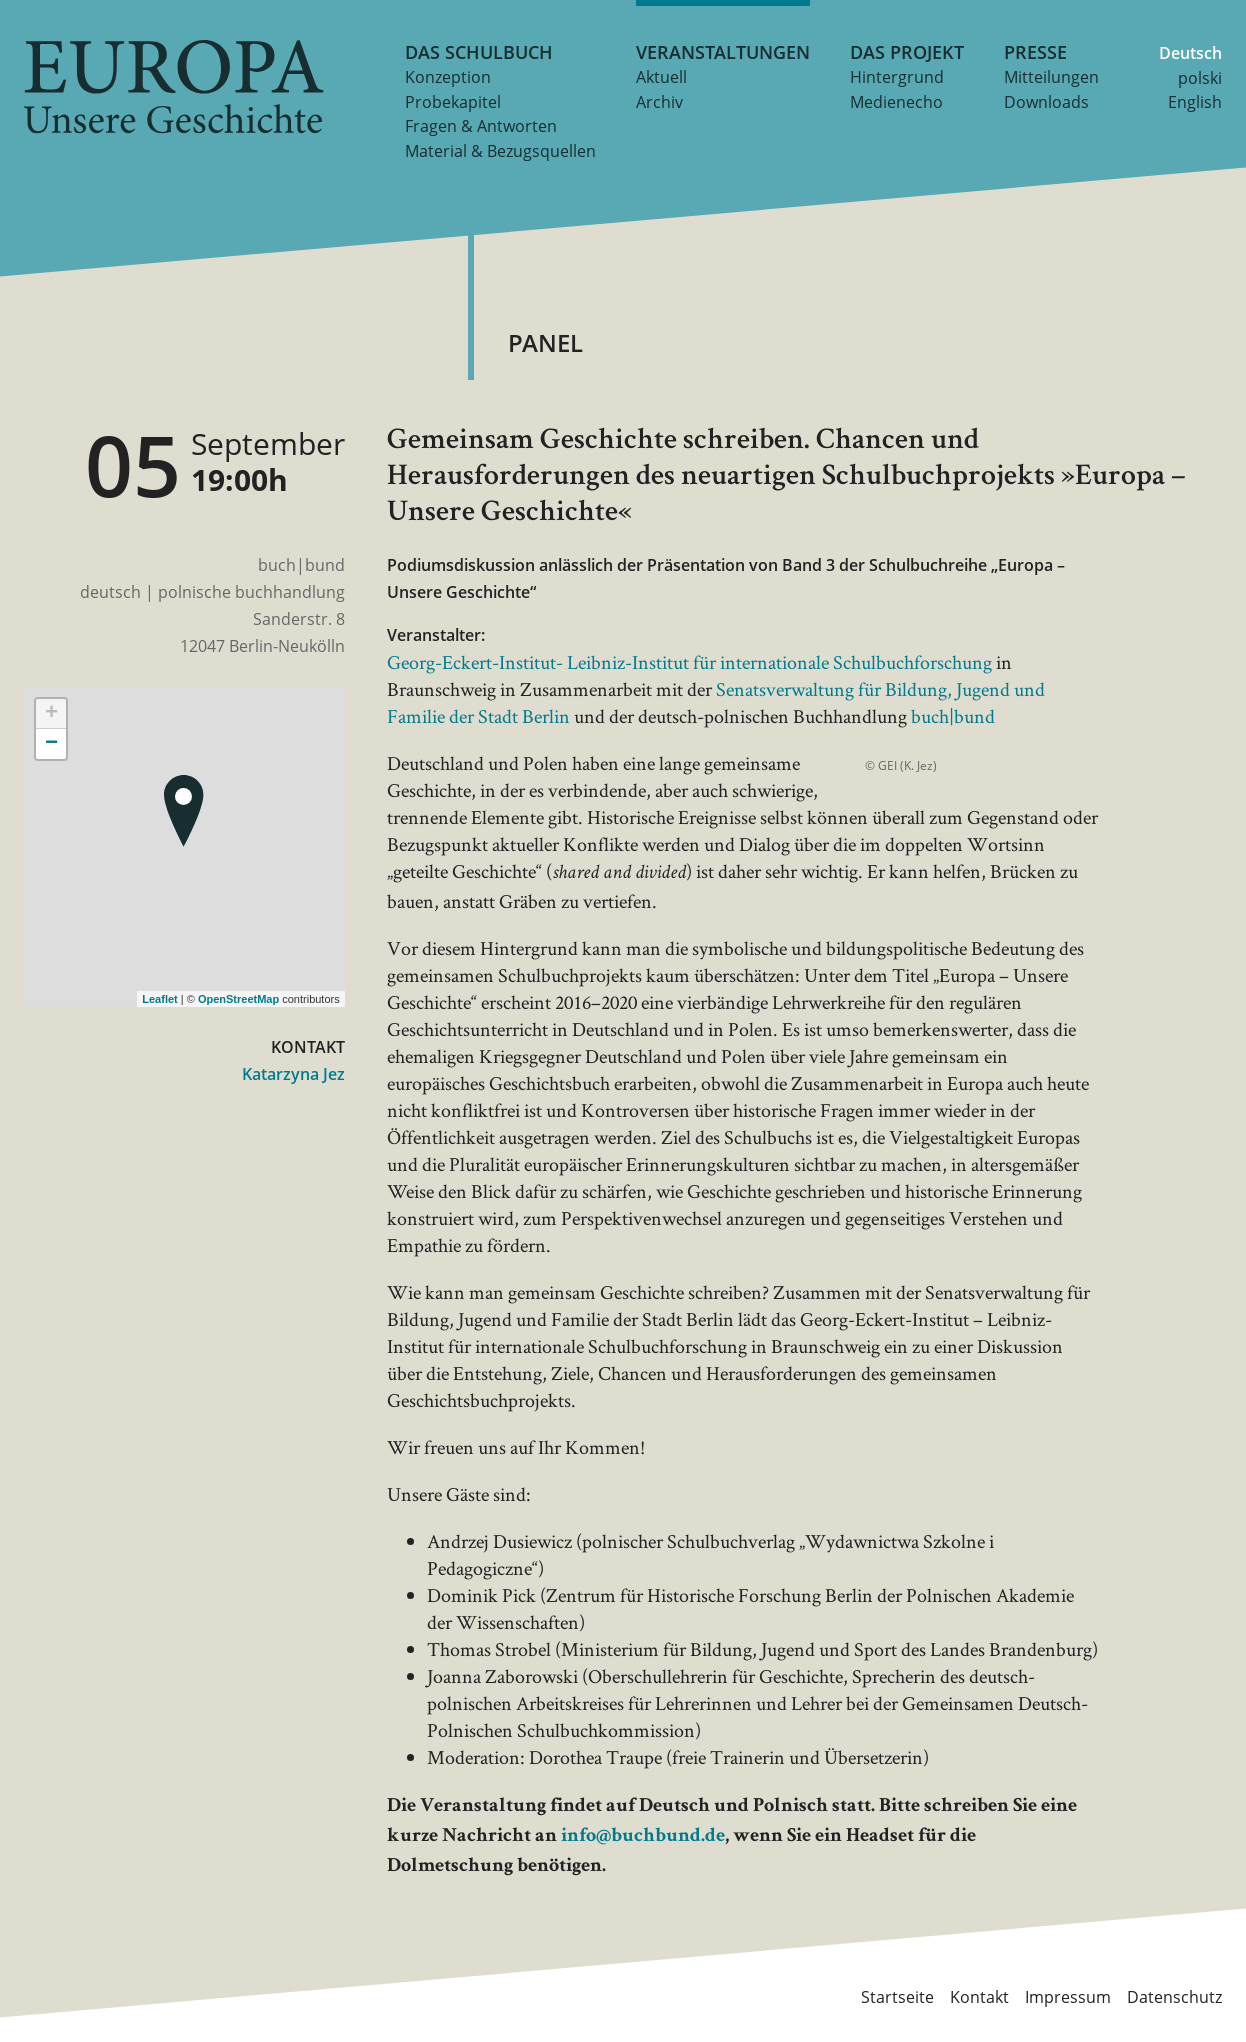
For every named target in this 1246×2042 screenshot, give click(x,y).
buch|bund (953, 716)
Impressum (1068, 1997)
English (1195, 102)
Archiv (659, 102)
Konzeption (448, 77)
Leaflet (159, 999)
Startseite (897, 1997)
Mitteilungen (1051, 77)
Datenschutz (1174, 1997)
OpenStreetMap (238, 999)
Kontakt (979, 1997)
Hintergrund (897, 77)
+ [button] (51, 714)
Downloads (1046, 102)
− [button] (51, 744)
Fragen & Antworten (481, 126)
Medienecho (896, 102)
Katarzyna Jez (293, 1074)
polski (1200, 78)
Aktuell (661, 77)
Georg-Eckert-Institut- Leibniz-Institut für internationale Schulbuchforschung (689, 662)
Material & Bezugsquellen (500, 151)
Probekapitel (453, 102)
